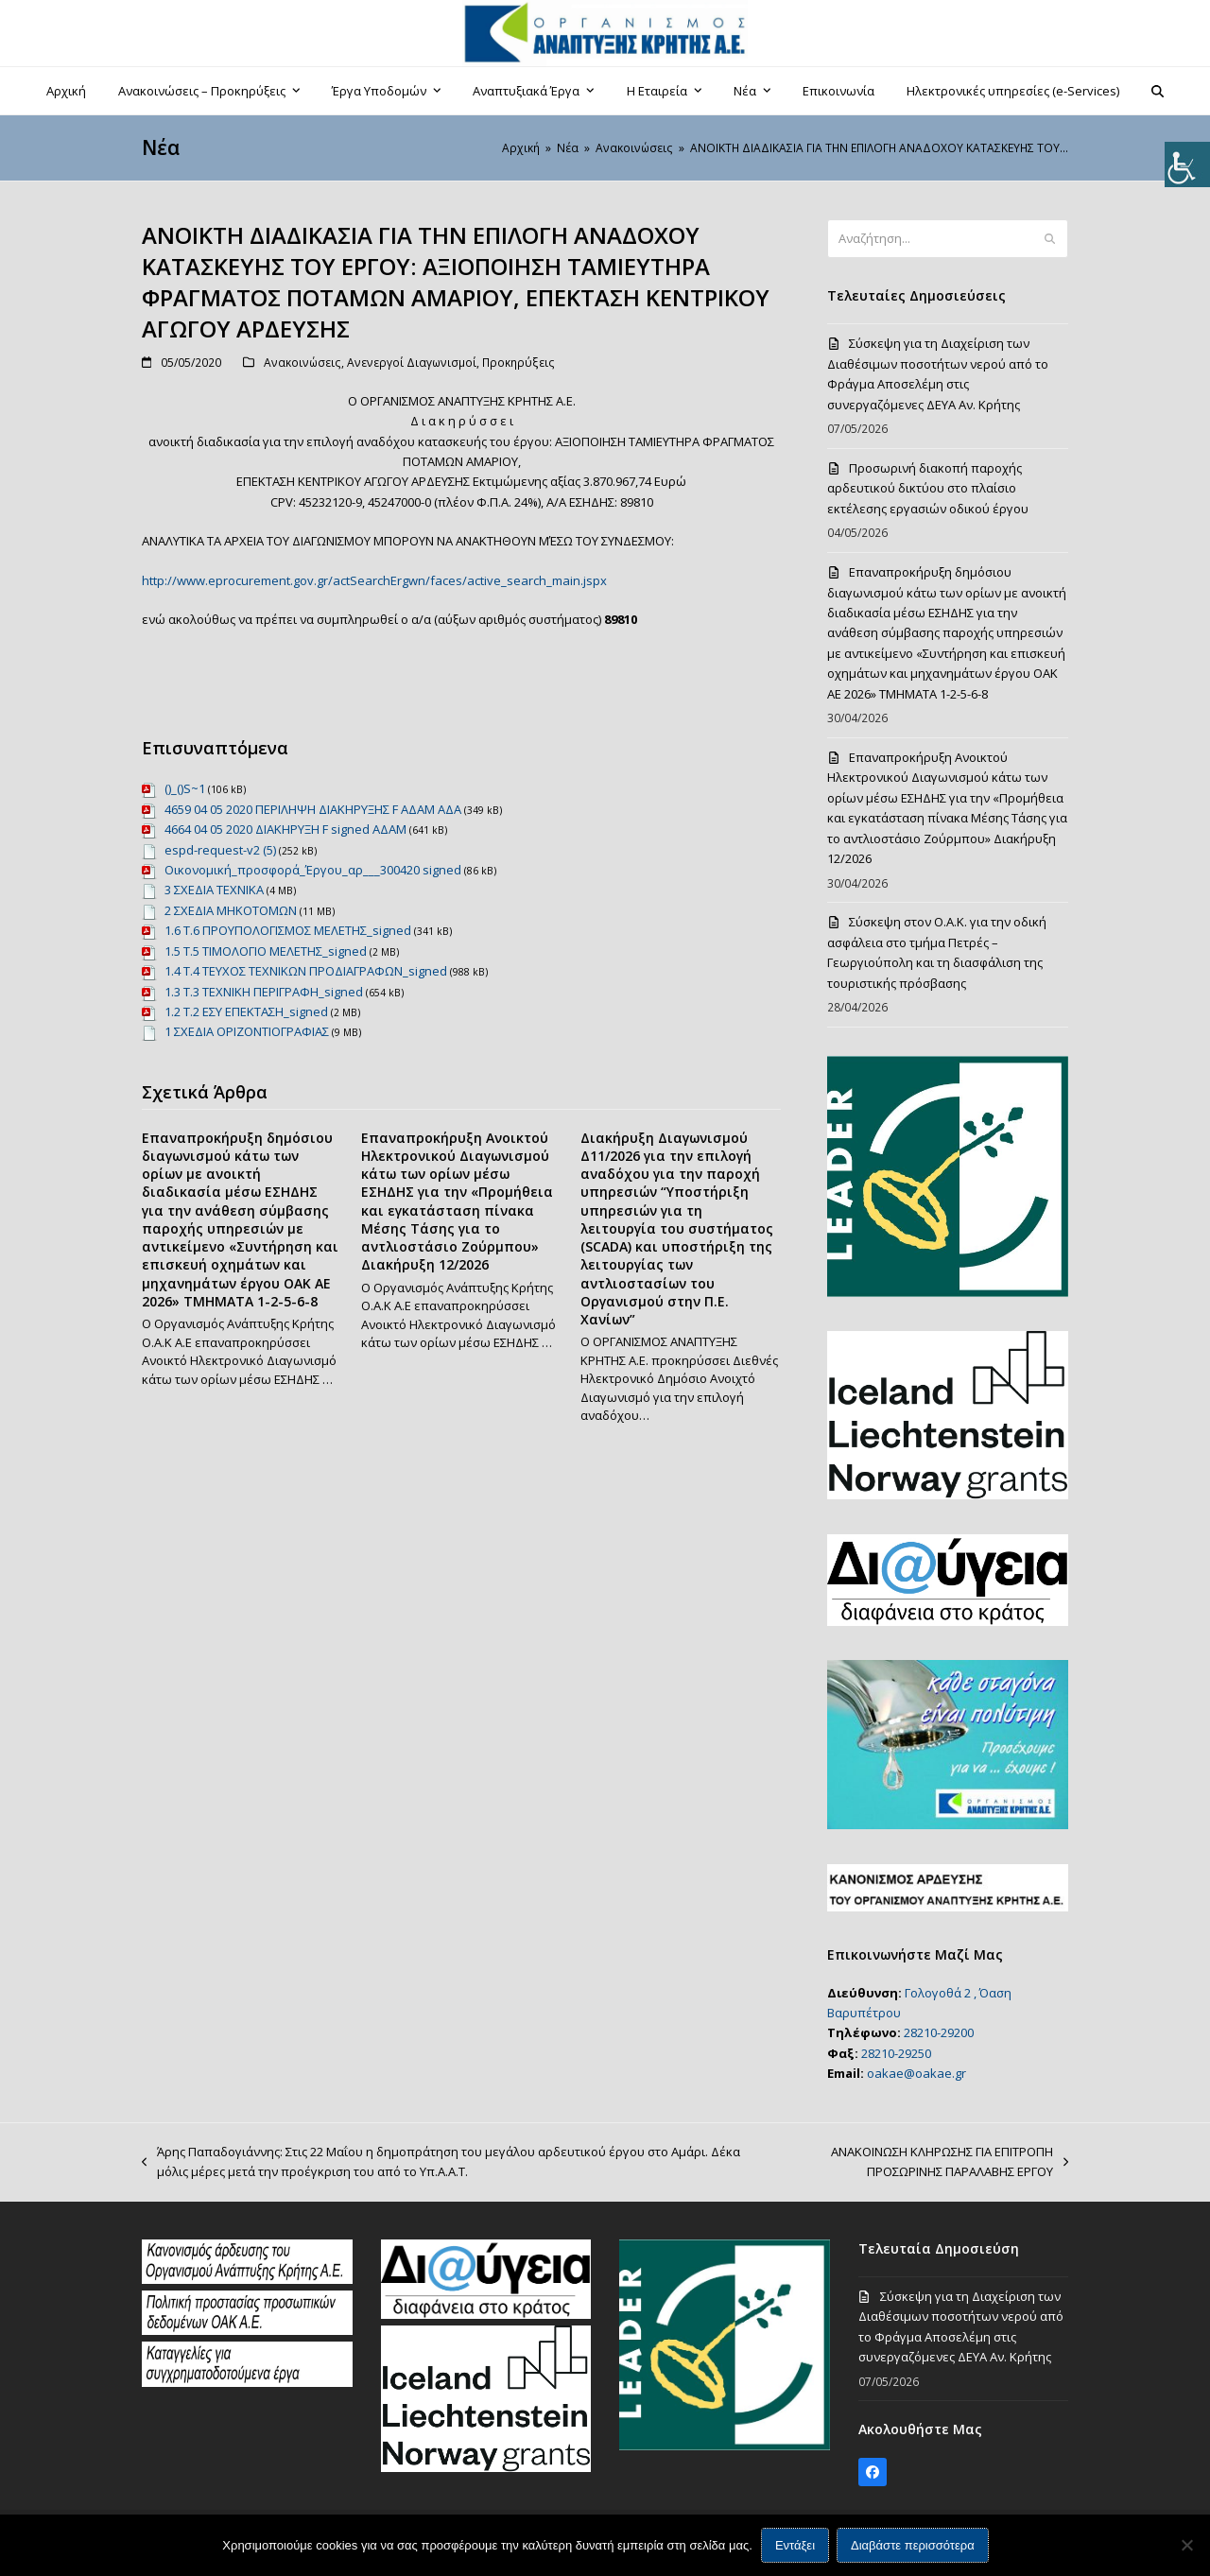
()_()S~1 (184, 788)
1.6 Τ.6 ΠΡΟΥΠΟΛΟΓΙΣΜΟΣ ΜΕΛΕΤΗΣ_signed (287, 930)
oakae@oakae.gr (916, 2073)
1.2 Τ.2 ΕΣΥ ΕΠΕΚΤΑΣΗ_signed (246, 1011)
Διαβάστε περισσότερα (913, 2545)
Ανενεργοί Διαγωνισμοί (411, 362)
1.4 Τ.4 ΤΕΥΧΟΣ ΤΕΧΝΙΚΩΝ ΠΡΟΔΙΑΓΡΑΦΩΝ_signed (305, 970)
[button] (1158, 90)
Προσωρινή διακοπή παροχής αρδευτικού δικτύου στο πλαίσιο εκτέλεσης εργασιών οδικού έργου (927, 488)
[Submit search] (1050, 239)
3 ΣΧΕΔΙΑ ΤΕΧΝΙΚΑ (214, 889)
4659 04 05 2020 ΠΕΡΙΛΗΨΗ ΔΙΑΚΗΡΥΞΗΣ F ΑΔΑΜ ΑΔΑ (312, 809)
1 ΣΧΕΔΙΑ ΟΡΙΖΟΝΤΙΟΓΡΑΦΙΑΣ (246, 1031)
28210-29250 (896, 2053)
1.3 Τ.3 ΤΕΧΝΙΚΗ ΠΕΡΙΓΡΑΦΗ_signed (263, 991)
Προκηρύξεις (518, 362)
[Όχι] (1186, 2544)
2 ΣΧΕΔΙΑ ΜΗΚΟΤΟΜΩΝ (230, 910)
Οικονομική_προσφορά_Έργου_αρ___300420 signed (312, 869)
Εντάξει (795, 2545)
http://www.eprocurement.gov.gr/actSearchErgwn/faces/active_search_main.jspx (374, 580)
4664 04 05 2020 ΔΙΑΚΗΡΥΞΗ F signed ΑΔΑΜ (285, 829)
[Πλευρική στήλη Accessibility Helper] (1187, 164)
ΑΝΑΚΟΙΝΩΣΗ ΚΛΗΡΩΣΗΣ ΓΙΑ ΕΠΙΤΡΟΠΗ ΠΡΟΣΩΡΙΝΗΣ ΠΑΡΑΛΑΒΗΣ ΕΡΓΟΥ (923, 2163)
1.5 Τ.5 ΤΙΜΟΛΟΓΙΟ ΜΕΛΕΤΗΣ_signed (265, 951)
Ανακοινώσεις (302, 362)
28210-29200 (939, 2032)
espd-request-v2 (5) (220, 849)
